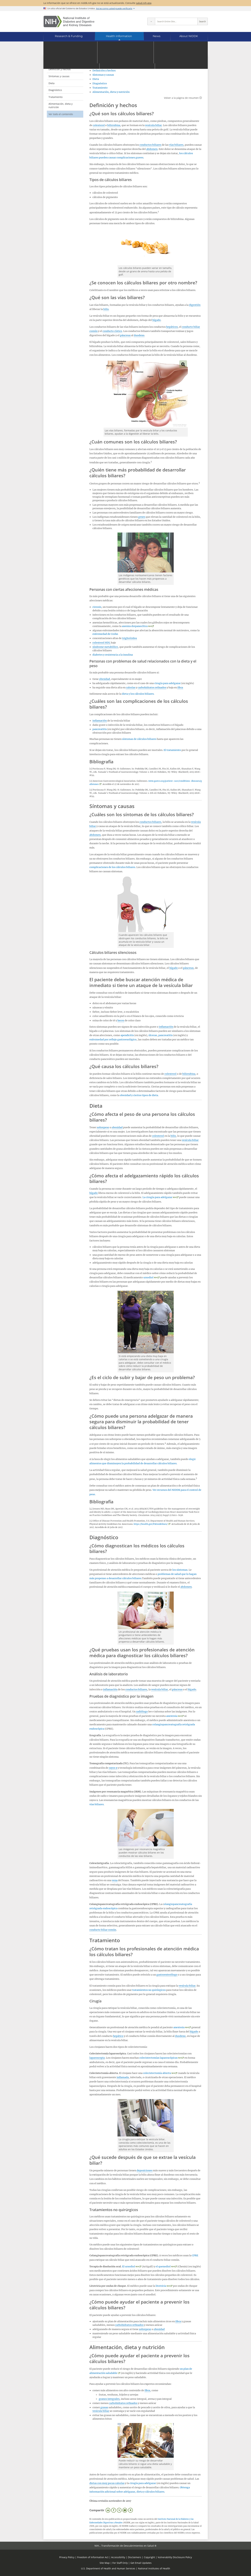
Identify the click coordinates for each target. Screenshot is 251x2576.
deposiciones (144, 2170)
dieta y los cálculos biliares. (138, 693)
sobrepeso (103, 1127)
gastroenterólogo (166, 1974)
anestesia (171, 1716)
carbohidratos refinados (152, 687)
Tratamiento (55, 97)
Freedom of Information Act (92, 2557)
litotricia (161, 2285)
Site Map (105, 2562)
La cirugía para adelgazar (157, 1197)
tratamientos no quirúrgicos (149, 1989)
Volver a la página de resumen (181, 97)
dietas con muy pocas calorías (106, 2483)
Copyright (149, 2557)
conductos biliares (150, 144)
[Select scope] (151, 21)
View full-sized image (183, 364)
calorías (130, 687)
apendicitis (127, 1035)
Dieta (51, 83)
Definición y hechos (60, 69)
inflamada (123, 2077)
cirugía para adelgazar (167, 683)
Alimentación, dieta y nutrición (61, 105)
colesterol (99, 125)
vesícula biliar (153, 125)
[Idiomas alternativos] (196, 50)
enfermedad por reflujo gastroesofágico (113, 1039)
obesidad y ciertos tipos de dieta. (139, 1095)
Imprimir (108, 2510)
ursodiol (148, 1277)
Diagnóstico (55, 90)
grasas (104, 2407)
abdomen (152, 149)
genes (141, 516)
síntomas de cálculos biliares (139, 739)
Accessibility (118, 2557)
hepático (118, 2036)
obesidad (104, 679)
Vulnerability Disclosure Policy (175, 2557)
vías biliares (176, 144)
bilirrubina (113, 125)
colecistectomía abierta (157, 2073)
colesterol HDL (101, 642)
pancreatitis (99, 729)
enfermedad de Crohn (105, 634)
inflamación (99, 720)
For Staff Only (120, 2562)
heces (120, 1020)
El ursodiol (128, 2266)
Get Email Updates (141, 2562)
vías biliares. (96, 1804)
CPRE (195, 2255)
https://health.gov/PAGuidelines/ (151, 1524)
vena (114, 1880)
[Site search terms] (176, 21)
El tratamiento (172, 750)
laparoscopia (97, 2057)
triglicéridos (129, 638)
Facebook (113, 2510)
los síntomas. (180, 1569)
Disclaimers (134, 2557)
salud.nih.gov (143, 3)
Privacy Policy (66, 2557)
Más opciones (130, 2510)
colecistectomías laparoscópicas (158, 2057)
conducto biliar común (102, 1929)
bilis (106, 309)
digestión (194, 304)
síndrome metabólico (105, 646)
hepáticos (172, 326)
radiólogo (142, 1711)
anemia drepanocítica (135, 626)
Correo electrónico (124, 2510)
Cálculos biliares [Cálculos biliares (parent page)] (61, 62)
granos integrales (109, 2398)
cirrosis (96, 606)
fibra (180, 687)
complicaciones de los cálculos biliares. (112, 867)
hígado (156, 320)
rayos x (113, 1767)
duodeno (139, 335)
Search (202, 21)
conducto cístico (112, 331)
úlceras (152, 1035)
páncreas (125, 335)
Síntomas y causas (59, 76)
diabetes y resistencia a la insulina (112, 654)
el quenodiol (163, 2266)
